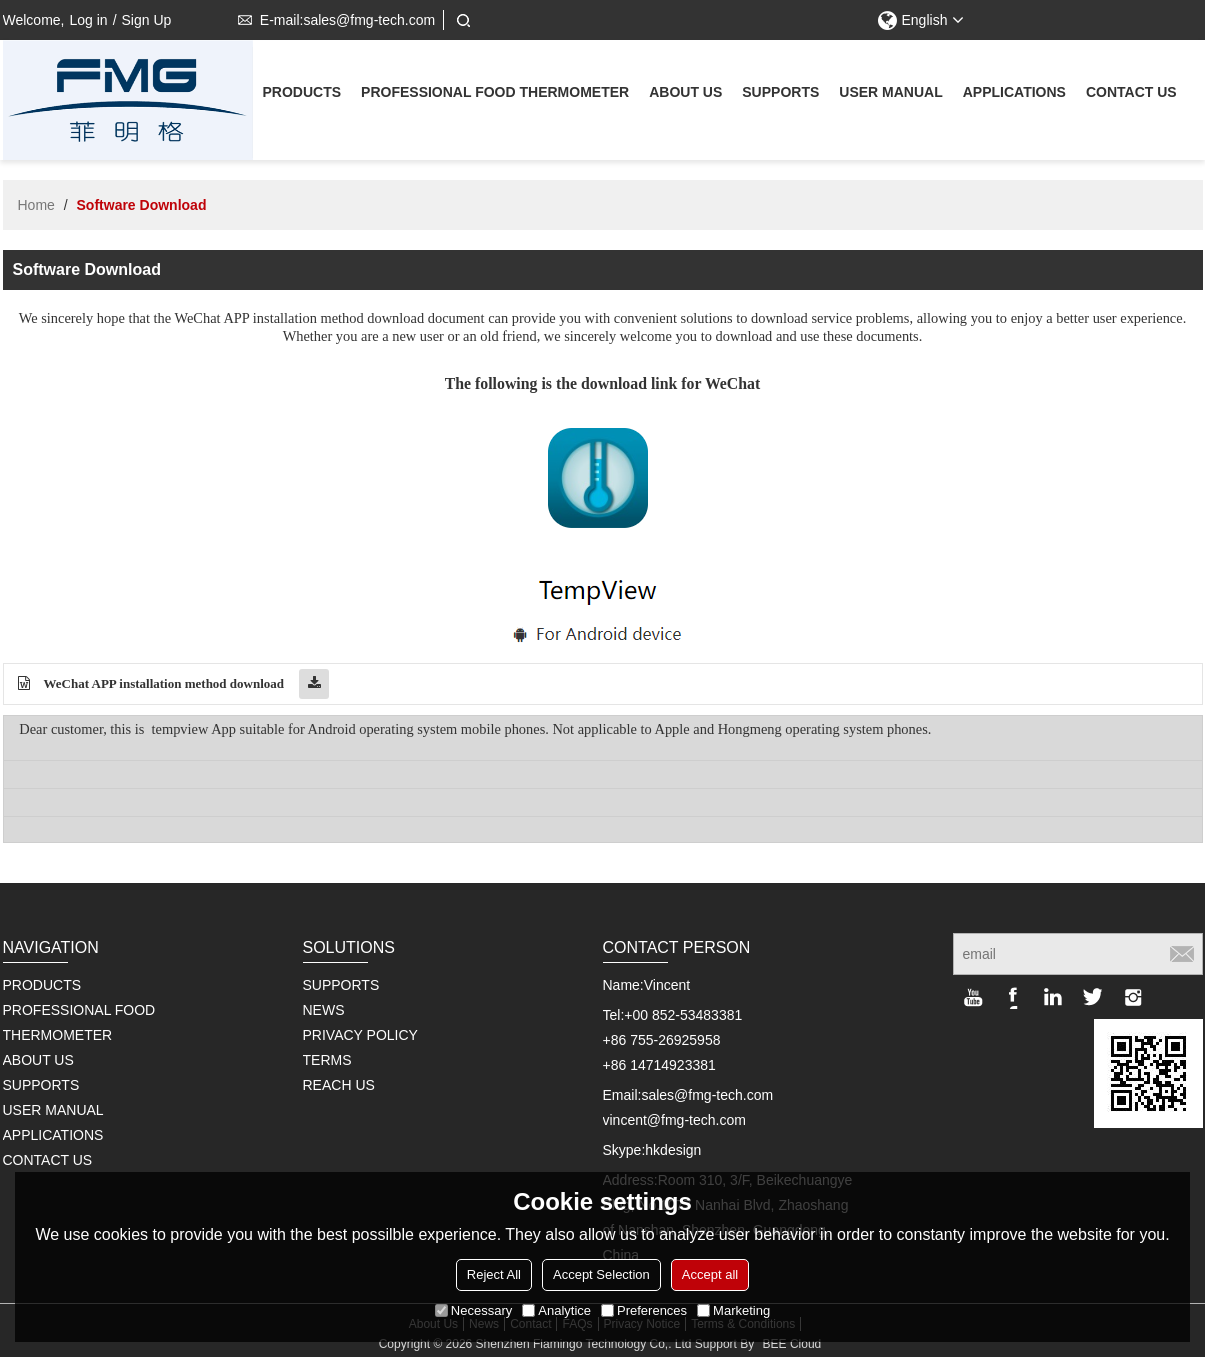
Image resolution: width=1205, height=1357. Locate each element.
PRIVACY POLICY (360, 1035)
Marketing (733, 1310)
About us (685, 94)
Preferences (644, 1310)
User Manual (890, 94)
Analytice (556, 1310)
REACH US (339, 1085)
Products (302, 94)
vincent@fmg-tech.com (674, 1120)
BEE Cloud (792, 1344)
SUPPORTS (341, 985)
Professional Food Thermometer (495, 94)
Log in (88, 20)
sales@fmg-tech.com (707, 1095)
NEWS (324, 1010)
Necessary (473, 1310)
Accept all (710, 1274)
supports (780, 94)
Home (36, 205)
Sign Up (147, 20)
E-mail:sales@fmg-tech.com (332, 20)
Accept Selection (601, 1274)
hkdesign (673, 1150)
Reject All (494, 1274)
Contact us (1131, 94)
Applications (1014, 94)
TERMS (327, 1060)
